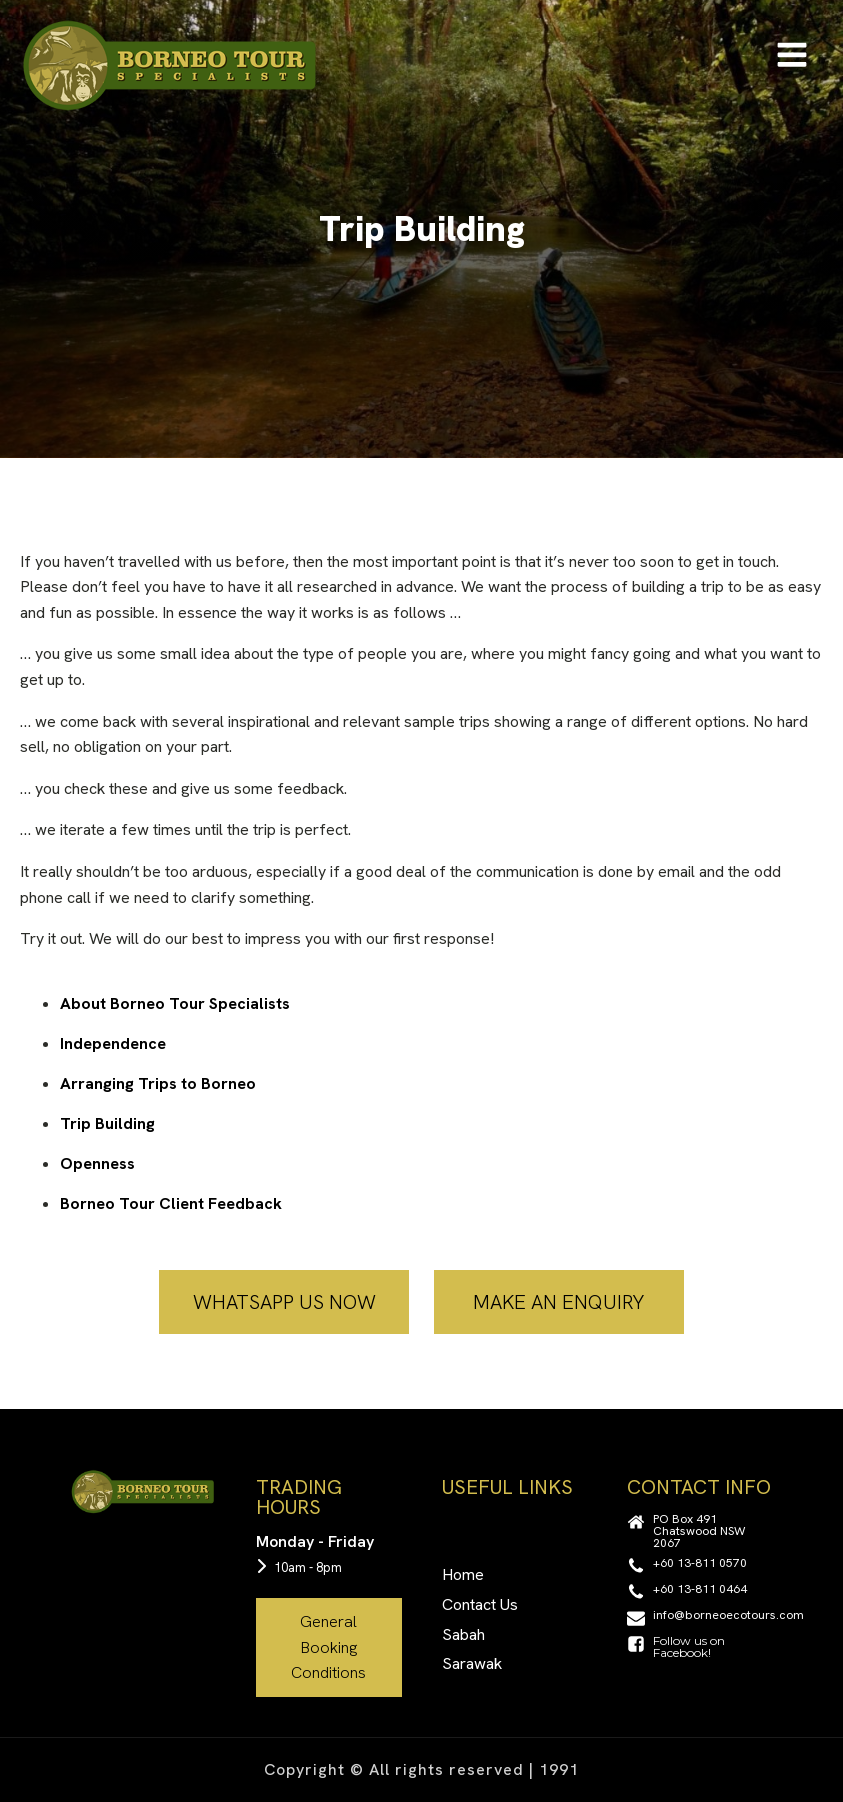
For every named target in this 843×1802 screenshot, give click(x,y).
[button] (700, 1531)
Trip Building (107, 1123)
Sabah (463, 1634)
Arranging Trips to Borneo (158, 1083)
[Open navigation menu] (792, 57)
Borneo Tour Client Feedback (171, 1203)
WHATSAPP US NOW (284, 1302)
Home (463, 1574)
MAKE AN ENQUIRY (558, 1302)
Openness (97, 1163)
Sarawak (472, 1663)
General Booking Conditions (328, 1647)
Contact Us (480, 1604)
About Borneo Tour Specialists (175, 1003)
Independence (113, 1043)
